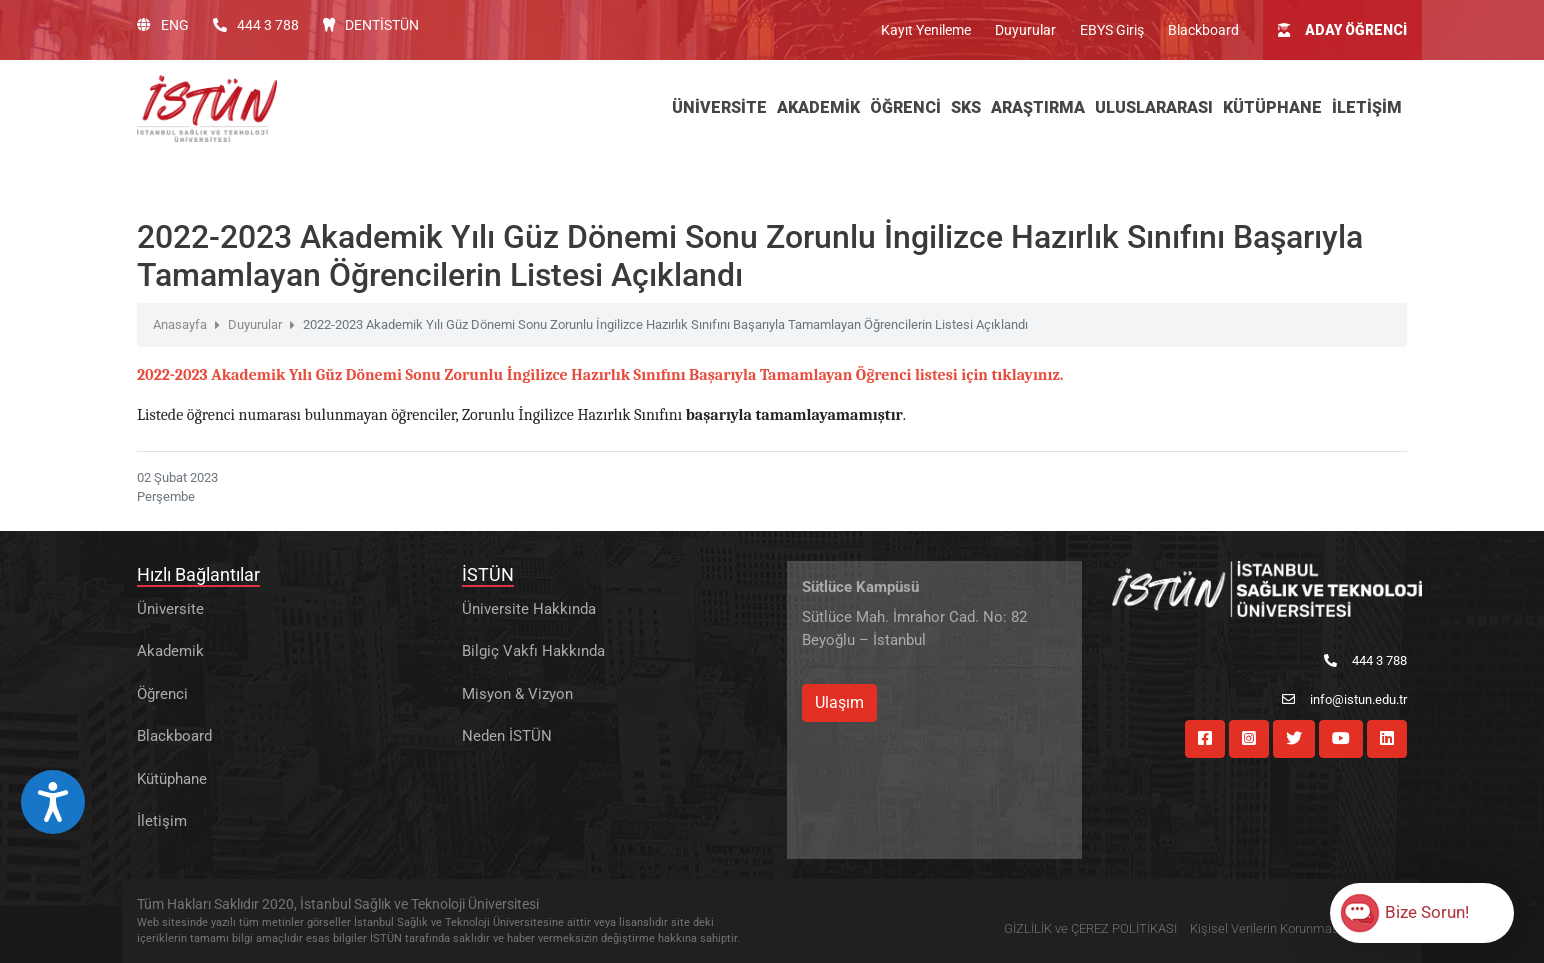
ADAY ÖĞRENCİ (1342, 30)
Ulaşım (839, 702)
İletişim (162, 821)
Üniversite (170, 609)
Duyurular (1025, 30)
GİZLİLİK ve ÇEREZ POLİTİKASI (1090, 928)
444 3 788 (256, 25)
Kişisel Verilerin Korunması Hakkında (1293, 928)
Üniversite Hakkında (529, 609)
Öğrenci (162, 694)
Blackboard (1203, 30)
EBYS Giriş (1112, 30)
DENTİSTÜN (371, 25)
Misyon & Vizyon (517, 694)
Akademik (170, 651)
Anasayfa (180, 324)
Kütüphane (172, 779)
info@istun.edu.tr (1344, 699)
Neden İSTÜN (507, 736)
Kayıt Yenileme (926, 30)
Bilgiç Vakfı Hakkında (533, 651)
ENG (163, 25)
